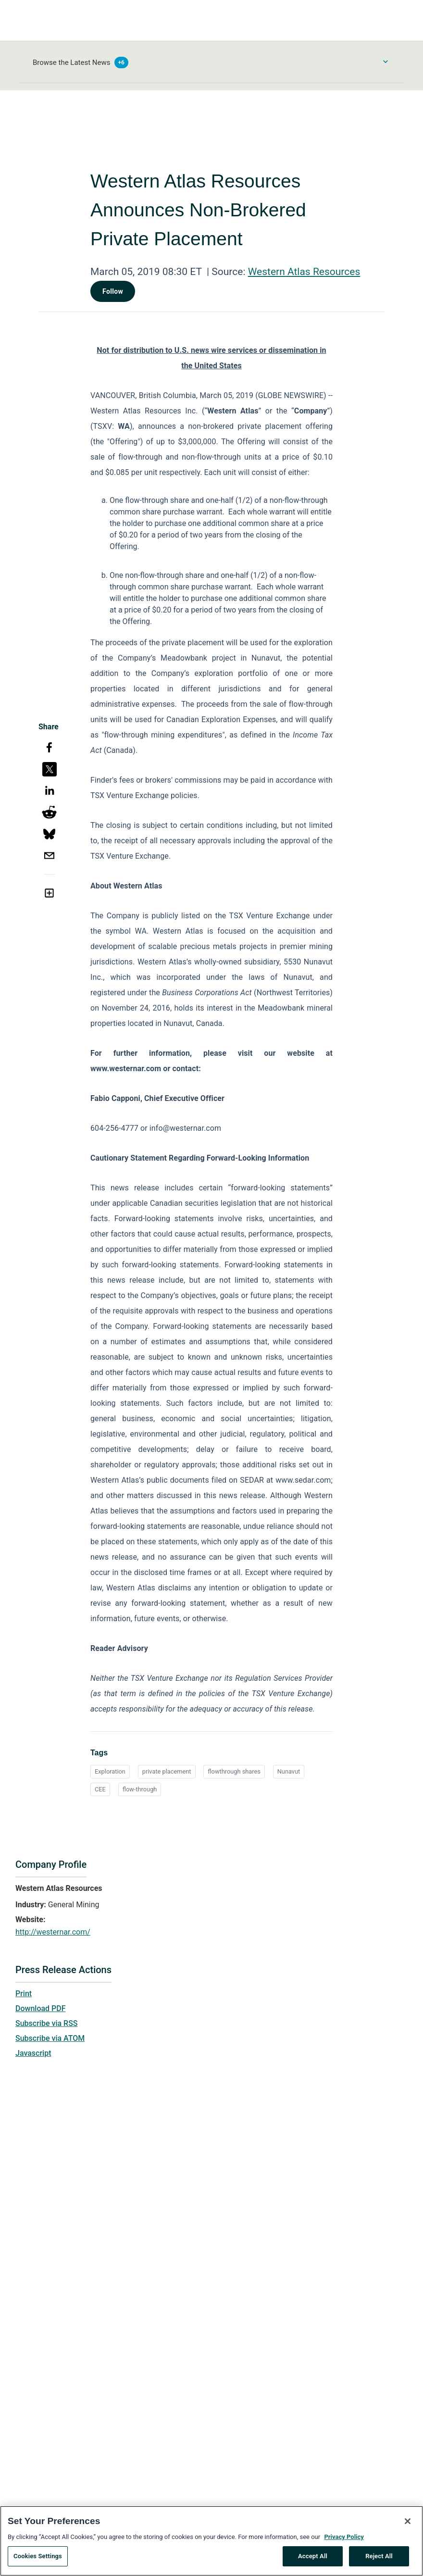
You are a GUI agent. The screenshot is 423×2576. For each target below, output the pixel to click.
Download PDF (40, 2008)
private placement (166, 1771)
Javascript (33, 2053)
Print (23, 1993)
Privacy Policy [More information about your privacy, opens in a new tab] (343, 2540)
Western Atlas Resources (304, 271)
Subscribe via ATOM (50, 2038)
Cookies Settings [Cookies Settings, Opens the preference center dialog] (37, 2559)
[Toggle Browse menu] (385, 61)
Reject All (379, 2559)
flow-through (140, 1789)
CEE (100, 1789)
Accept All (312, 2559)
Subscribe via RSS (46, 2023)
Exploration (110, 1771)
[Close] (407, 2524)
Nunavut (288, 1771)
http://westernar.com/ (52, 1932)
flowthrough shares (234, 1771)
